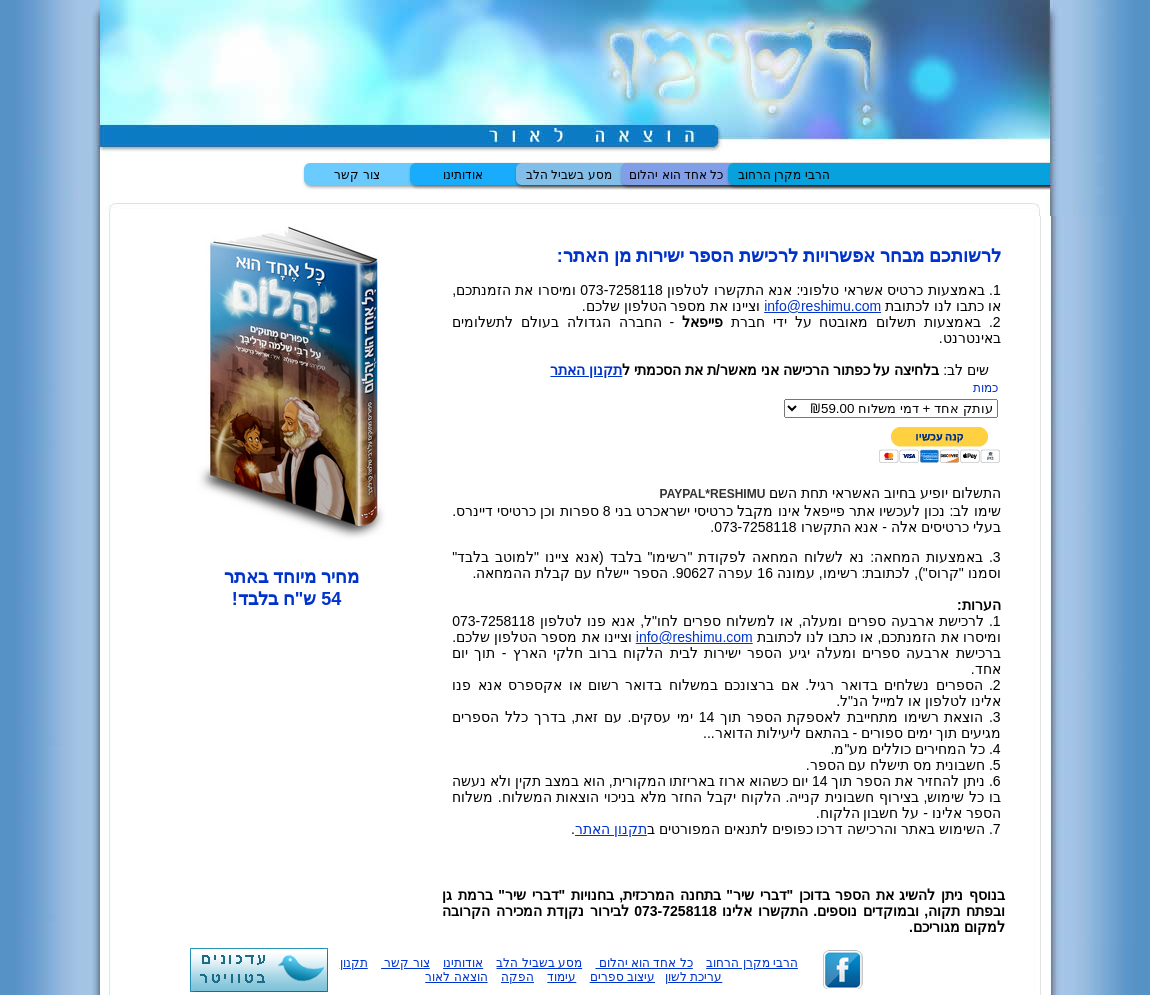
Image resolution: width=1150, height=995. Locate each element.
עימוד (561, 977)
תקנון (354, 963)
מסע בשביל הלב (569, 175)
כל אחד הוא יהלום (676, 175)
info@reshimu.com (822, 306)
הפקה (517, 977)
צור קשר (356, 175)
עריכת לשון (693, 977)
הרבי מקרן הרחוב (784, 175)
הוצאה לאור (456, 977)
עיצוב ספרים (622, 977)
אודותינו (463, 175)
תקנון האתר (586, 370)
